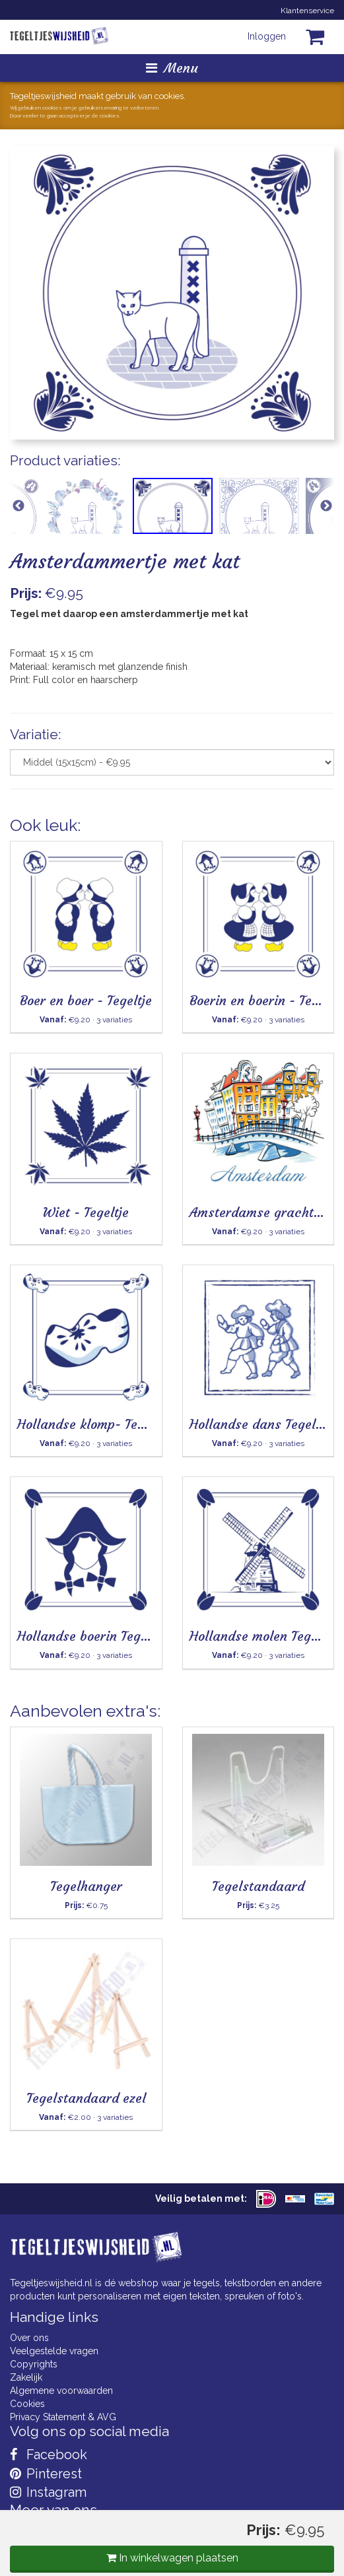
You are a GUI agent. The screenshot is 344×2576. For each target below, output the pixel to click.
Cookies (27, 2403)
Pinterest (46, 2474)
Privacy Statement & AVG (63, 2417)
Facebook (48, 2454)
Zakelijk (26, 2377)
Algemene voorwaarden (61, 2390)
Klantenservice (307, 10)
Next (326, 506)
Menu (172, 67)
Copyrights (33, 2364)
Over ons (29, 2337)
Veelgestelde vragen (54, 2351)
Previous (18, 506)
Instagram (48, 2492)
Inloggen (267, 36)
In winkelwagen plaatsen (172, 2558)
